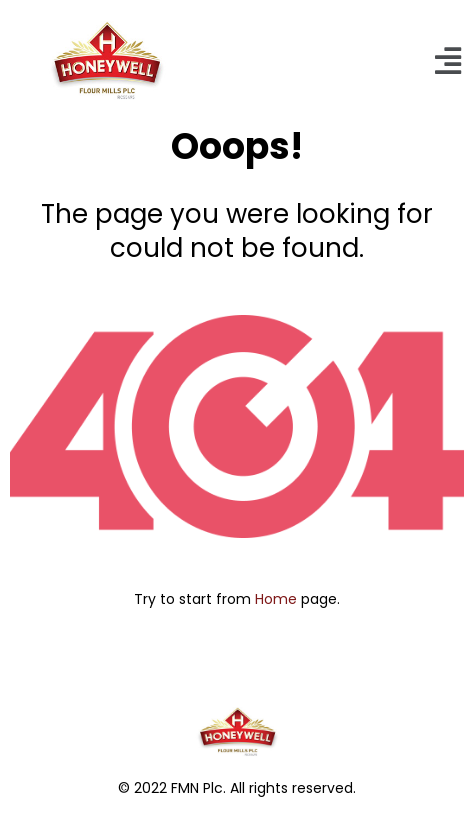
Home (276, 599)
